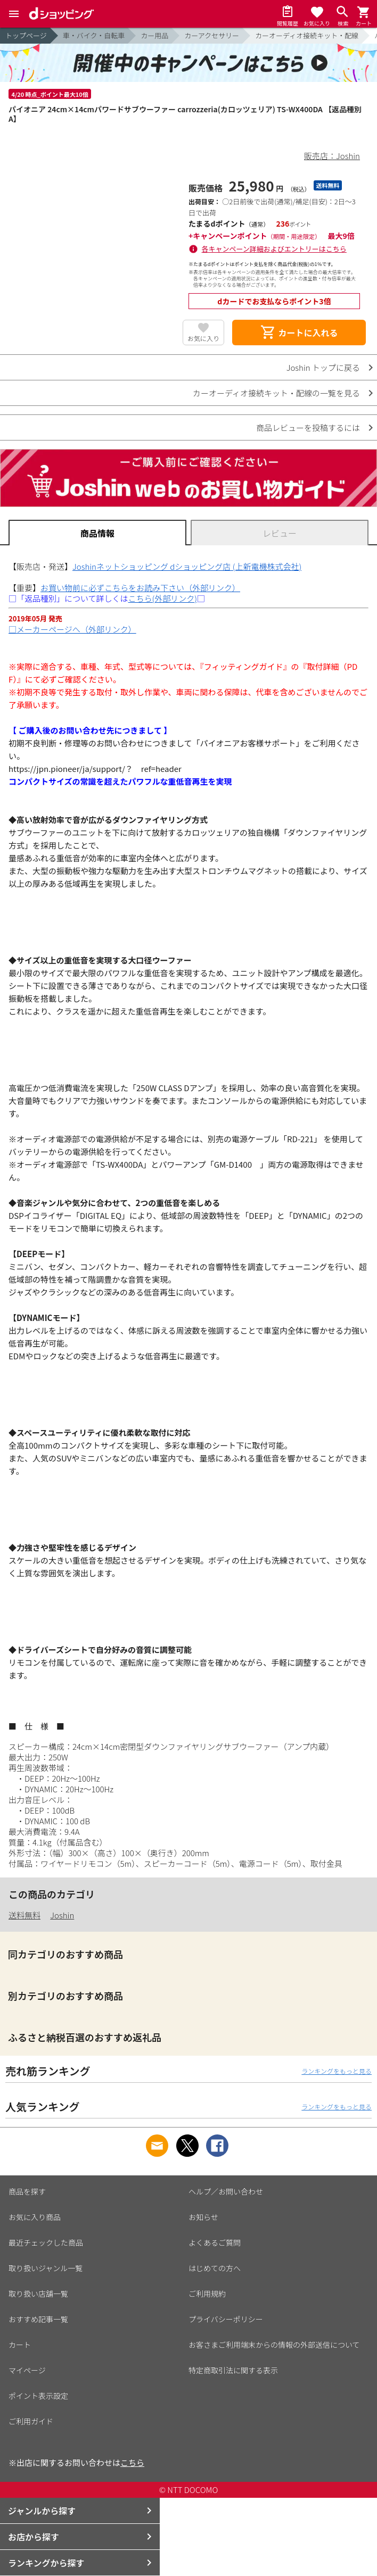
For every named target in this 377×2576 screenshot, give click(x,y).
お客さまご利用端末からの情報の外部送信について (274, 2344)
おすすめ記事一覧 (38, 2319)
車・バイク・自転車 (94, 35)
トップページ (26, 35)
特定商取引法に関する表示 (233, 2370)
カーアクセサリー (211, 35)
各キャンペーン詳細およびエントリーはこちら (274, 249)
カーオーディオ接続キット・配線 (306, 35)
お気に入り (203, 338)
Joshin (62, 1915)
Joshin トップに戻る (323, 367)
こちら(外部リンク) (162, 598)
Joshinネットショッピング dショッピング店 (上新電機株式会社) (186, 566)
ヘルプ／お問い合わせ (225, 2191)
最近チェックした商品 (46, 2242)
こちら (132, 2462)
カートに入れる (299, 332)
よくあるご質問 (214, 2242)
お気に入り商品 (35, 2217)
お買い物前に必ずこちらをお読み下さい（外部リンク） (140, 587)
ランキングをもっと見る (336, 2070)
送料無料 (24, 1915)
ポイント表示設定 (38, 2395)
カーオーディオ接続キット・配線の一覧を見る (276, 393)
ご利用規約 (207, 2293)
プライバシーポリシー (225, 2319)
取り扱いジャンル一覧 (46, 2268)
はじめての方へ (214, 2268)
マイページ (27, 2370)
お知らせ (203, 2217)
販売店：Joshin (332, 155)
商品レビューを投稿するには (308, 427)
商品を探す (27, 2191)
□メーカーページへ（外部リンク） (72, 629)
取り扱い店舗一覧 (38, 2293)
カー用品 (154, 35)
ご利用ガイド (31, 2421)
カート (20, 2344)
